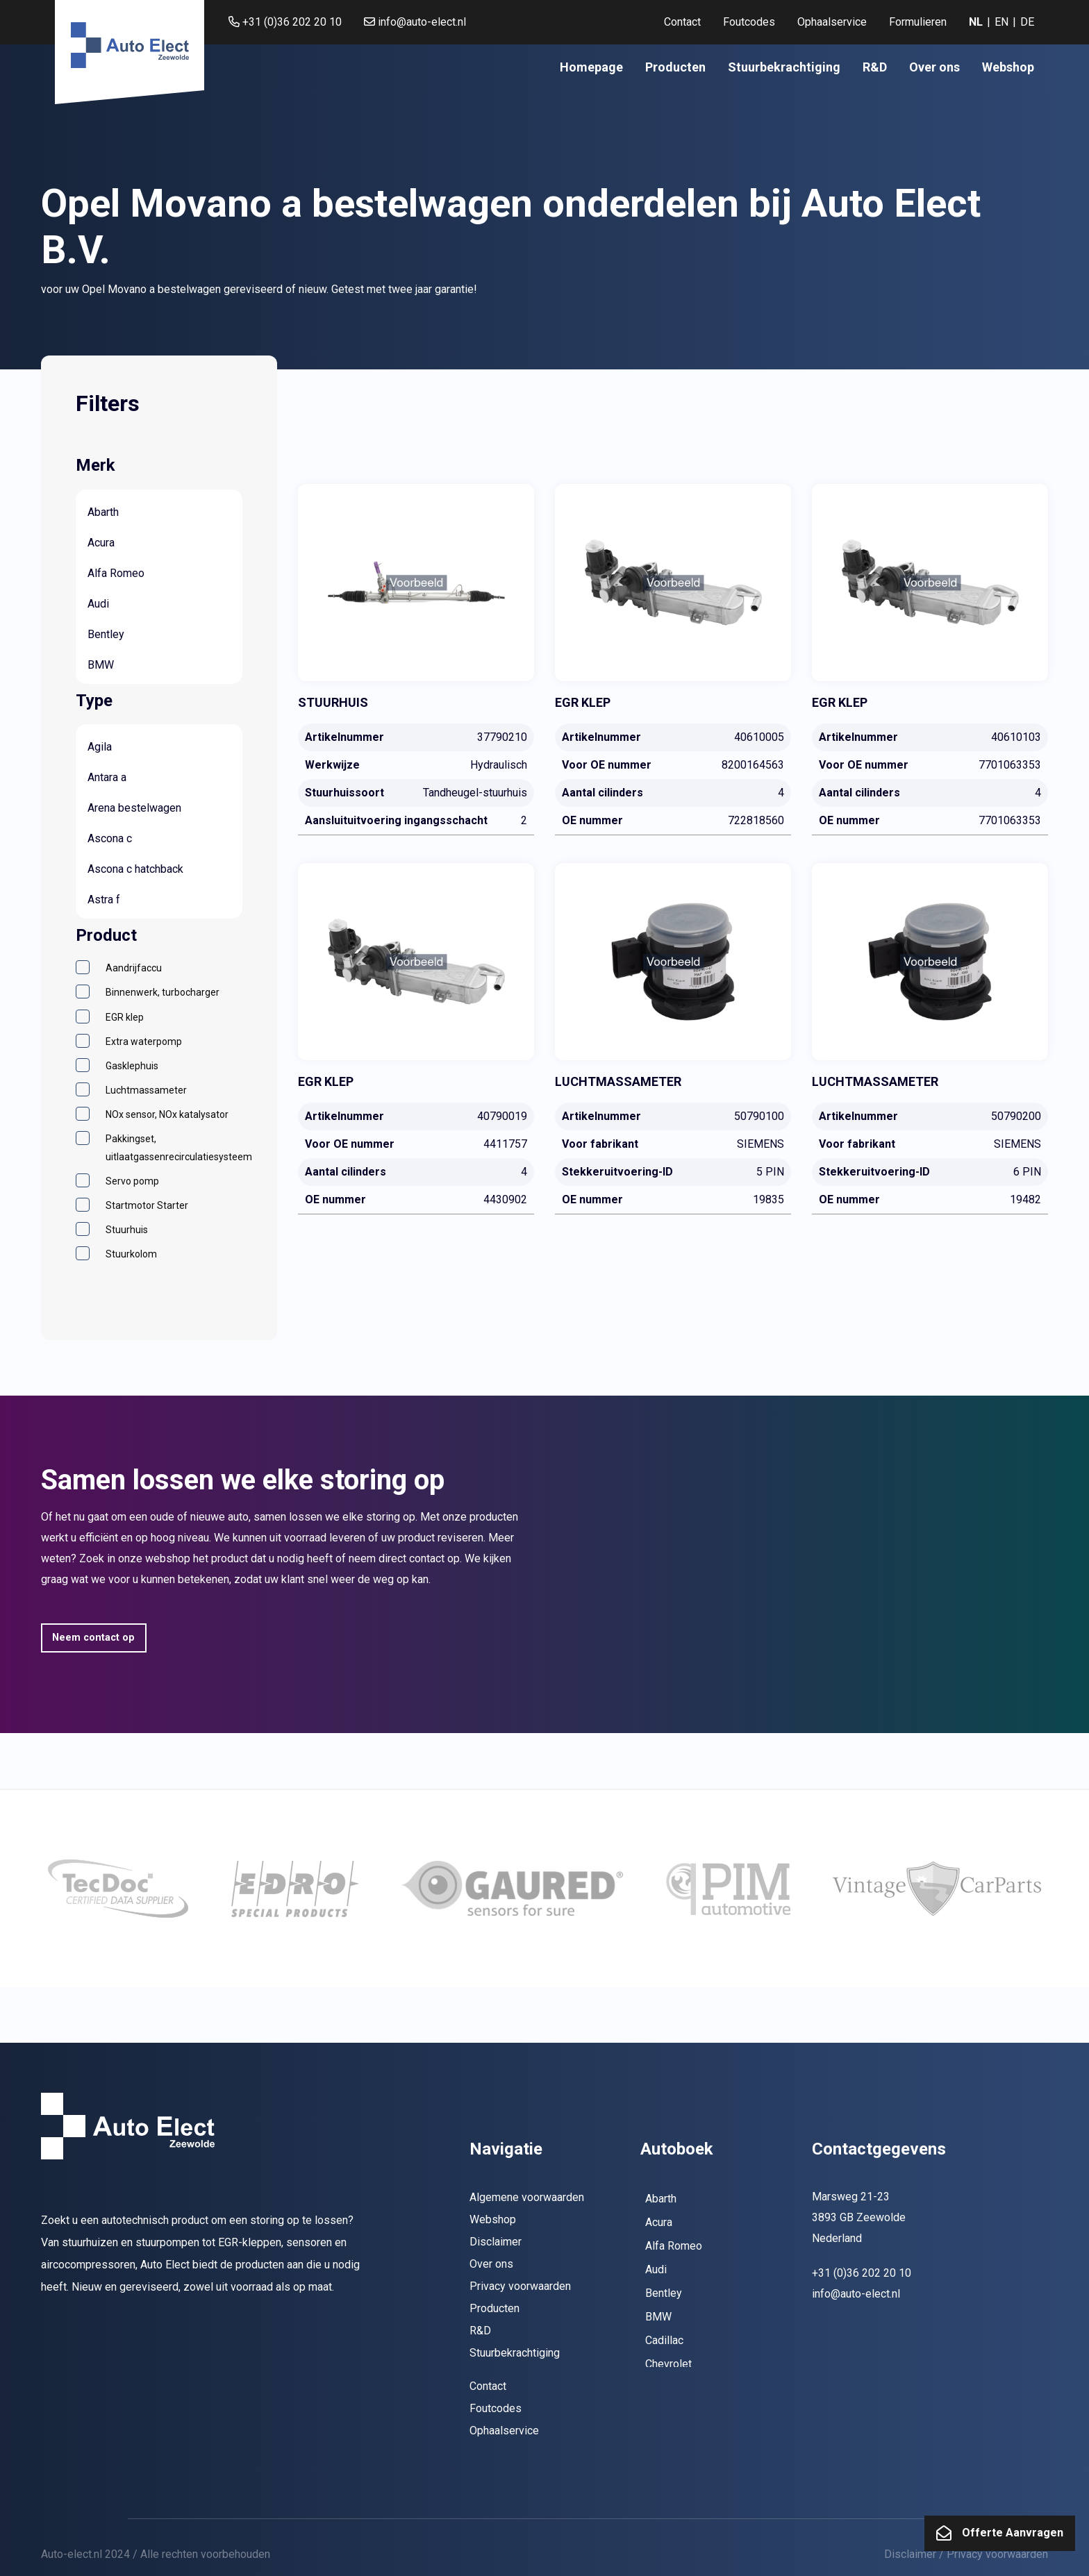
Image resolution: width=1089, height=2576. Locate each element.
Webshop (1008, 67)
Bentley (106, 634)
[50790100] (673, 1038)
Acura (101, 542)
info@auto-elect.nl (415, 21)
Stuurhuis (127, 1229)
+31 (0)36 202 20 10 (285, 21)
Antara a (107, 777)
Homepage (591, 67)
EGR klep (125, 1017)
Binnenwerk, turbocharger (162, 992)
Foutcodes (749, 21)
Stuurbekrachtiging (784, 67)
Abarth (103, 512)
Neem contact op (93, 1638)
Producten (675, 67)
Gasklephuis (132, 1065)
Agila (100, 746)
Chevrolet (668, 2363)
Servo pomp (132, 1181)
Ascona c (110, 838)
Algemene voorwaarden (526, 2197)
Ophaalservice (832, 21)
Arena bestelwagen (134, 807)
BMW (101, 664)
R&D (875, 67)
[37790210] (416, 659)
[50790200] (930, 1038)
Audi (98, 603)
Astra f (104, 899)
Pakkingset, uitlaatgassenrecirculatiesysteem (179, 1147)
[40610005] (673, 659)
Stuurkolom (131, 1254)
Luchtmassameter (146, 1090)
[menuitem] (682, 22)
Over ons (934, 67)
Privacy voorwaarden (520, 2286)
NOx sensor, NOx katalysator (167, 1114)
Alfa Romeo (116, 573)
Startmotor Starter (147, 1205)
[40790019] (416, 1038)
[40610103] (930, 659)
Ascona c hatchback (135, 869)
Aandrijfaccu (134, 967)
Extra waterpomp (144, 1041)
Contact (682, 21)
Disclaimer (495, 2241)
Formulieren (918, 21)
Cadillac (664, 2340)
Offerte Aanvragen (1012, 2532)
